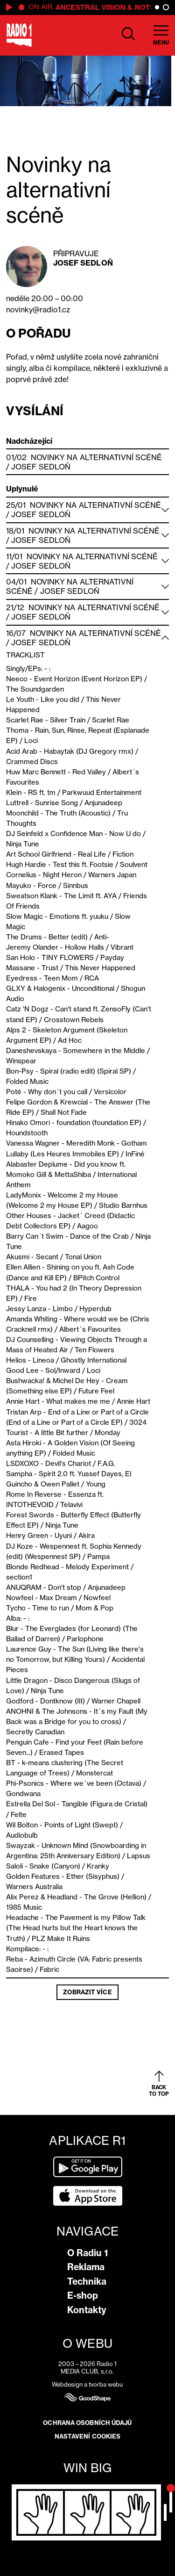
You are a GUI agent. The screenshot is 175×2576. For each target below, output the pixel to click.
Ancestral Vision (94, 7)
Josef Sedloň (83, 262)
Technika (86, 2281)
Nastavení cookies (88, 2436)
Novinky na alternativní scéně (96, 457)
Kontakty (86, 2310)
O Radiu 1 (87, 2253)
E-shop (82, 2295)
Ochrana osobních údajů (87, 2422)
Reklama (86, 2267)
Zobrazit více (87, 1992)
